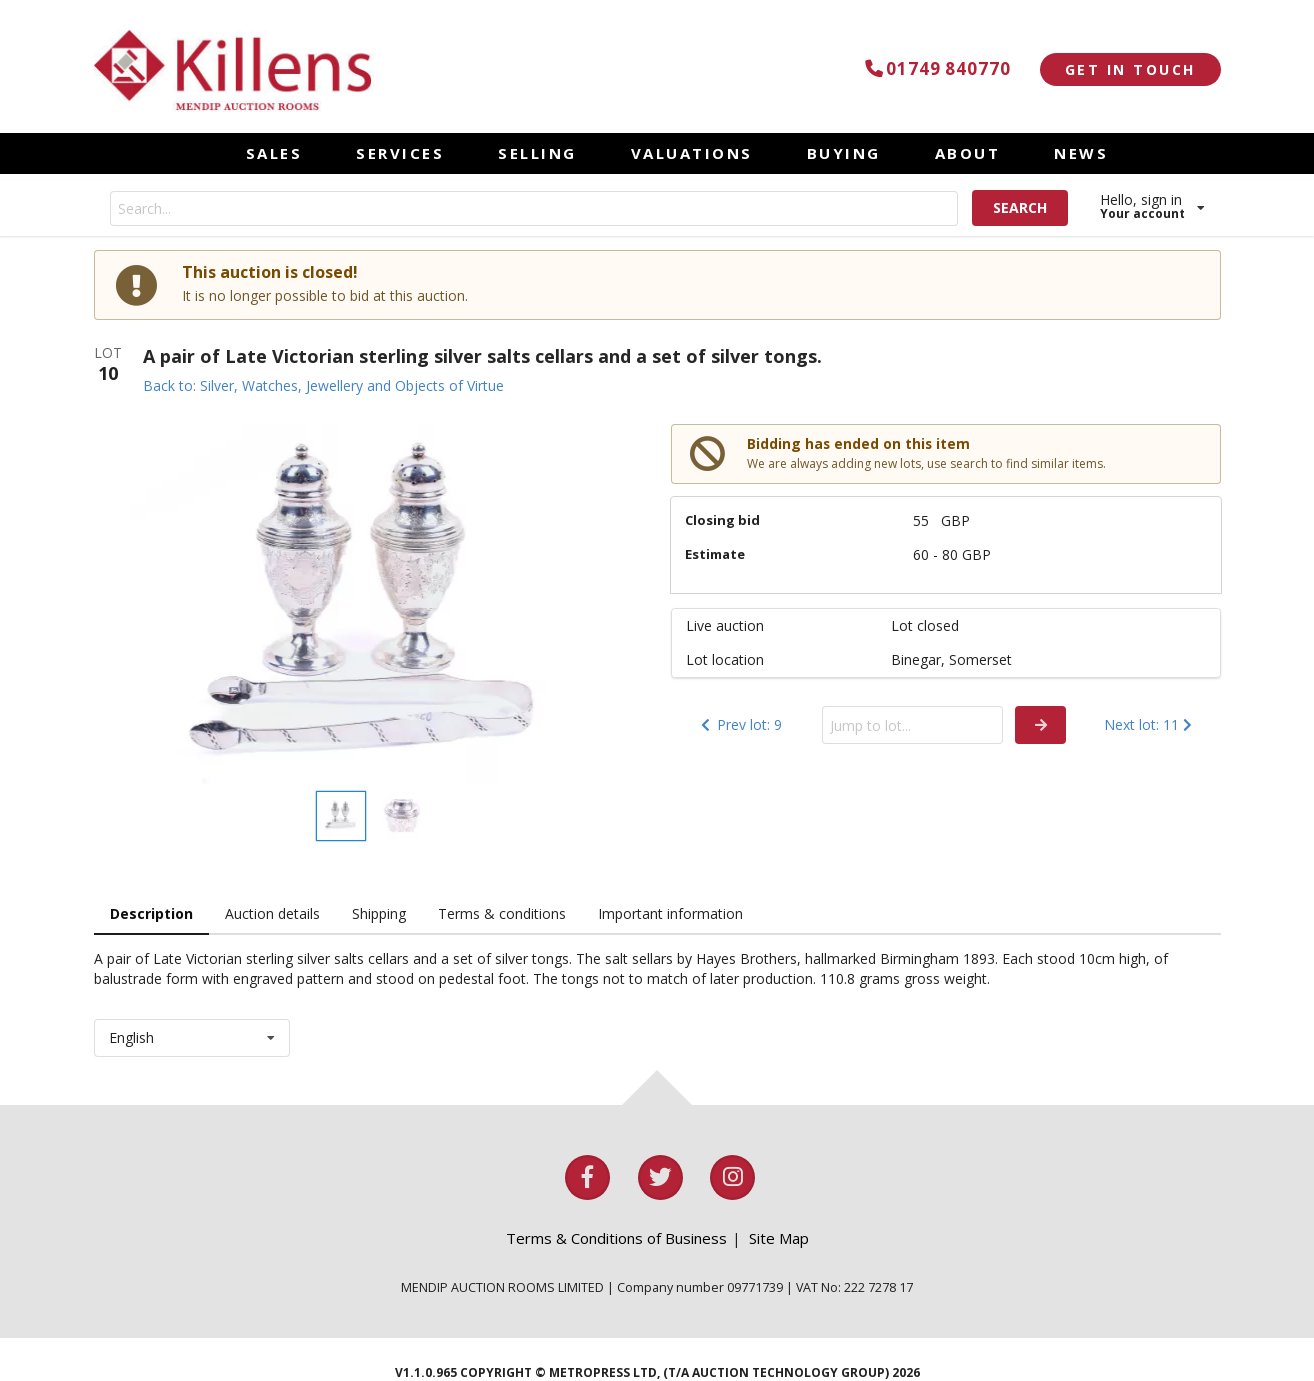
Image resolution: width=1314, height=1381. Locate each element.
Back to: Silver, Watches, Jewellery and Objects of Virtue (323, 385)
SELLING (537, 153)
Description (151, 913)
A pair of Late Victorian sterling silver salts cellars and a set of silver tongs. (482, 356)
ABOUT (968, 153)
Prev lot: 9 (739, 724)
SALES (274, 153)
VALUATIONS (692, 153)
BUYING (844, 153)
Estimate (715, 554)
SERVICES (400, 153)
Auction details (272, 913)
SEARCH (1020, 207)
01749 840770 (934, 68)
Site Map (779, 1238)
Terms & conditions (502, 913)
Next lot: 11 (1150, 724)
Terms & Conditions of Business (616, 1238)
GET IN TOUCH (1130, 69)
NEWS (1081, 153)
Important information (670, 913)
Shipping (379, 913)
